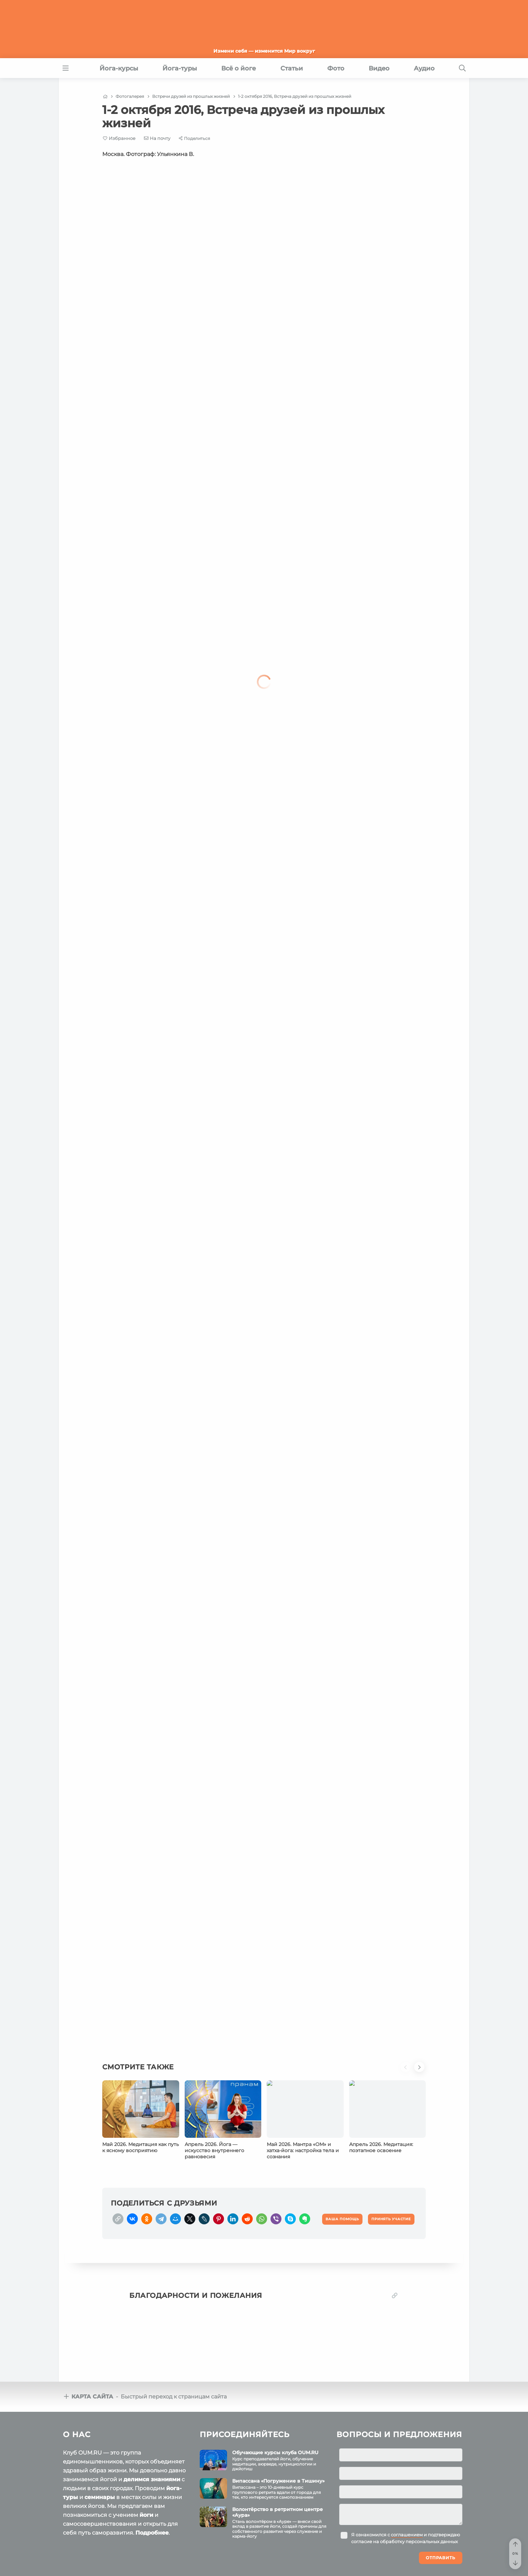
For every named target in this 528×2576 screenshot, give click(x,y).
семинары (99, 2497)
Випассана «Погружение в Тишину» (278, 2481)
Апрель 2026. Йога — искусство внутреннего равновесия (214, 2150)
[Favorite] (119, 138)
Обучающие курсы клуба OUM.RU (275, 2452)
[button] (407, 2071)
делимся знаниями (151, 2479)
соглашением (407, 2534)
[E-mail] (157, 138)
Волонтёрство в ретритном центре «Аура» (277, 2512)
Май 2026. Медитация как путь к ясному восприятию (140, 2147)
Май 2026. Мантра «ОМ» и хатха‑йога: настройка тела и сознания (303, 2150)
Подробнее (152, 2532)
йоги (146, 2515)
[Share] (194, 138)
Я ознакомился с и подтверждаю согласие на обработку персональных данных (405, 2538)
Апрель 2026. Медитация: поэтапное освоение (381, 2147)
